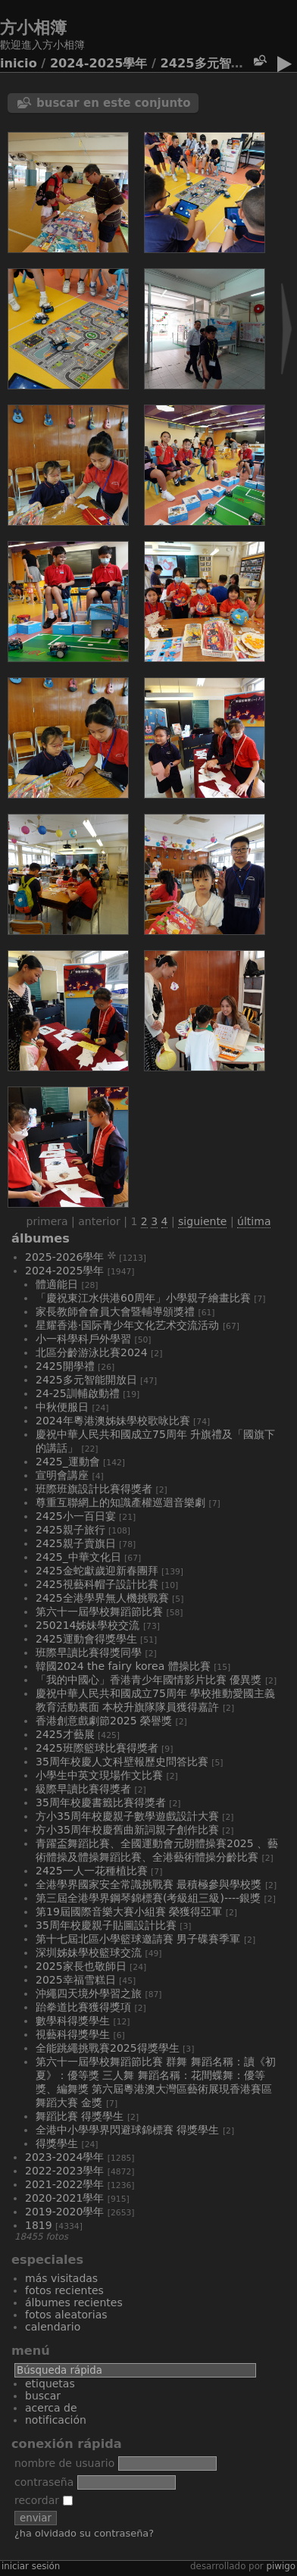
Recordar (43, 2500)
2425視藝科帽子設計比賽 (97, 1584)
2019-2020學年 (64, 2212)
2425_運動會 (68, 1461)
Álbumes (40, 1238)
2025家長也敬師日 (81, 1966)
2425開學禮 (65, 1366)
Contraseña (43, 2482)
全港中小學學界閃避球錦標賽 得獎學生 (127, 2130)
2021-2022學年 (64, 2184)
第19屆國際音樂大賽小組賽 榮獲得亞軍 (129, 1911)
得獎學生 (57, 2143)
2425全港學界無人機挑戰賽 (102, 1598)
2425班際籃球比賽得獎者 (97, 1748)
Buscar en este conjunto (113, 103)
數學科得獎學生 (73, 2021)
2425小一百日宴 (76, 1516)
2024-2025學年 (99, 63)
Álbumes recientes (74, 2302)
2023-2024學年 (64, 2157)
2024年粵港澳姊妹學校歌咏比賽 (113, 1421)
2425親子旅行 (70, 1530)
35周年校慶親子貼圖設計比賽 (106, 1925)
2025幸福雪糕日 (76, 1980)
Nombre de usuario (64, 2463)
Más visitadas (61, 2278)
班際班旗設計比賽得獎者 (94, 1489)
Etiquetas (50, 2383)
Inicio (18, 63)
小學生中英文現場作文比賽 (99, 1775)
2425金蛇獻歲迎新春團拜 (97, 1571)
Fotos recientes (64, 2290)
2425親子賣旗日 (76, 1543)
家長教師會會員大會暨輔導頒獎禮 (115, 1311)
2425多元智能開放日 (220, 63)
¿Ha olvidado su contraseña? (84, 2533)
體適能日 (57, 1284)
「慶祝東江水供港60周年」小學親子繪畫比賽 (143, 1298)
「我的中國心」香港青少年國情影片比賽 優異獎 (148, 1680)
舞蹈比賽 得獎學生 (79, 2116)
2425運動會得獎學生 (86, 1639)
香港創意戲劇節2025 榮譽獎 (104, 1721)
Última (253, 1221)
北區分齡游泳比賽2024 (92, 1352)
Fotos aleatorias (66, 2315)
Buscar (43, 2396)
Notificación (55, 2420)
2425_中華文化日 (78, 1557)
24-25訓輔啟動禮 (78, 1393)
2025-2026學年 (64, 1257)
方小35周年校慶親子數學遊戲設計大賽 (127, 1816)
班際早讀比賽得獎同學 (89, 1652)
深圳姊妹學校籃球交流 (89, 1952)
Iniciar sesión (31, 2566)
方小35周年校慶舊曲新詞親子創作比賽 (127, 1830)
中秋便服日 (62, 1407)
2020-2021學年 (64, 2198)
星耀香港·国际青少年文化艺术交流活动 (127, 1325)
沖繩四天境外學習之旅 (89, 1993)
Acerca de (51, 2408)
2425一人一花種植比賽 (92, 1871)
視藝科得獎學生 (73, 2034)
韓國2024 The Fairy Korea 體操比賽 (123, 1666)
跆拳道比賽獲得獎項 (83, 2007)
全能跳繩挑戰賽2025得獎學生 (108, 2048)
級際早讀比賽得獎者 (83, 1789)
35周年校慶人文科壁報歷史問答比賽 (122, 1761)
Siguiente (202, 1221)
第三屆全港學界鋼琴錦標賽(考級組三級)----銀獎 (148, 1898)
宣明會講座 (62, 1475)
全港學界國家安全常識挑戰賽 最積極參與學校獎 (148, 1884)
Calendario (52, 2327)
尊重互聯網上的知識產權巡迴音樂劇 (120, 1502)
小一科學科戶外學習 (83, 1339)
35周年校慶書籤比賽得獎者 (101, 1802)
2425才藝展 (65, 1734)
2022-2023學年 (64, 2171)
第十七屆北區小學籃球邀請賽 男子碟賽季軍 (138, 1939)
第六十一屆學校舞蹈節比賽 (99, 1611)
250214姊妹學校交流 (87, 1625)
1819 (38, 2225)
